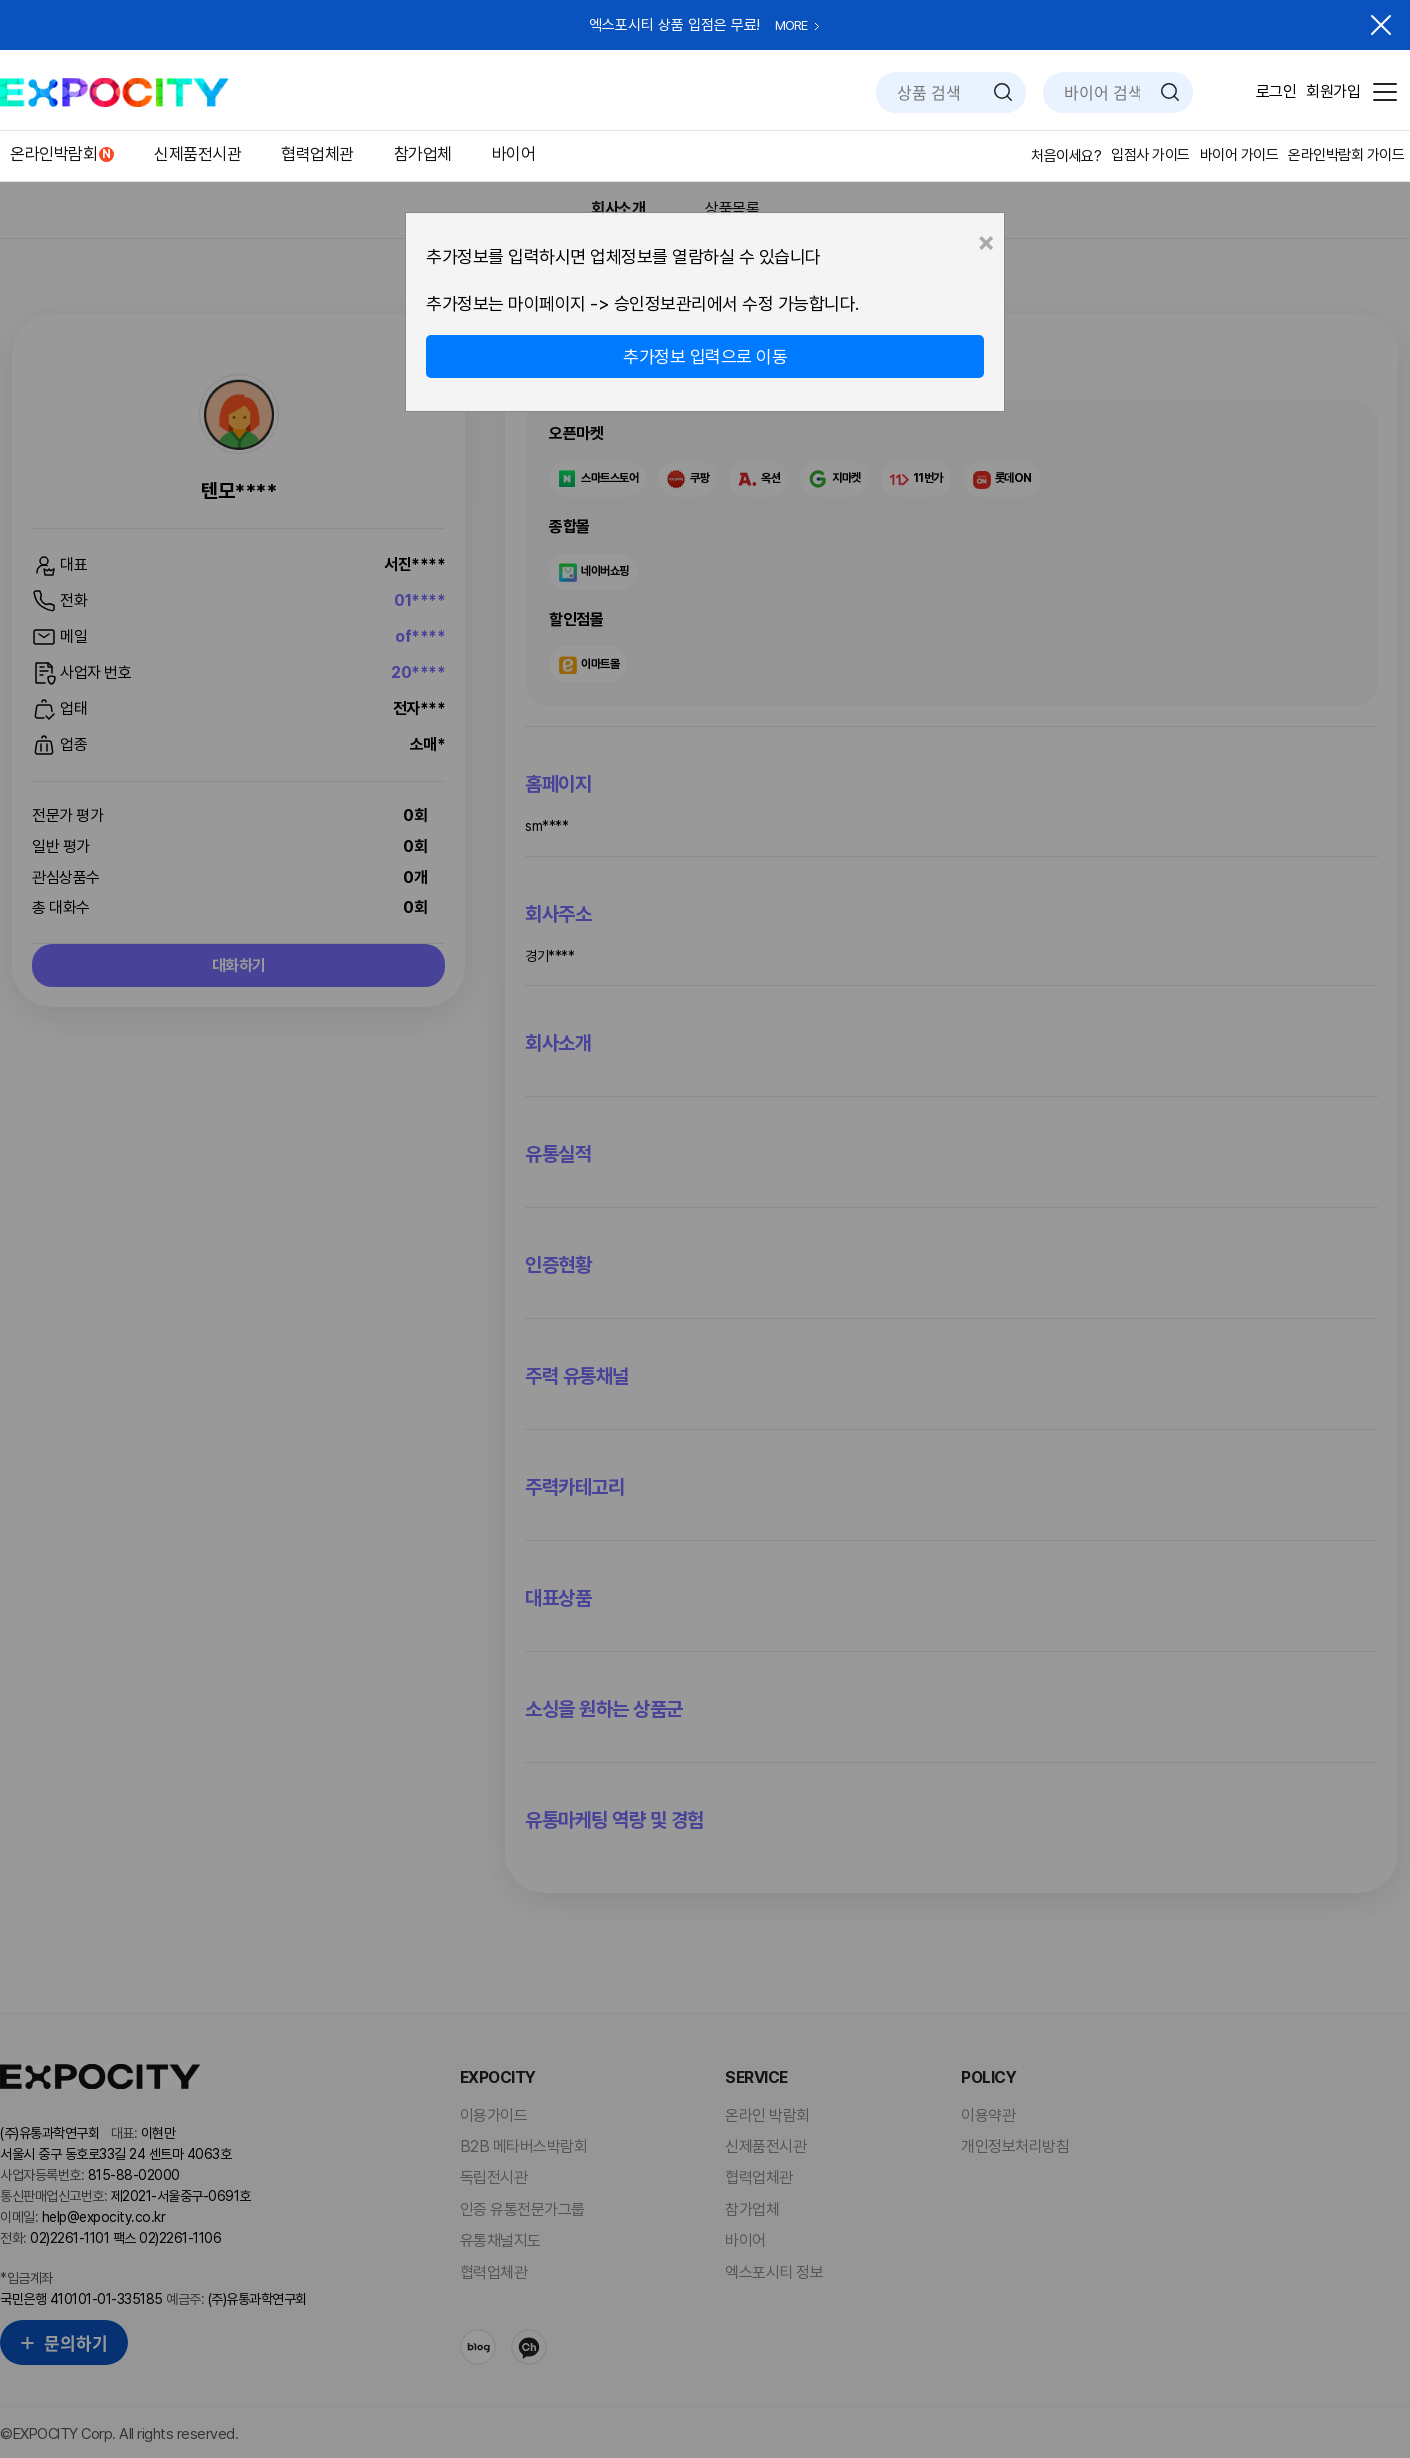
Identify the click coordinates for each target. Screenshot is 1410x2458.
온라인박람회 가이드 (1346, 155)
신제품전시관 (197, 154)
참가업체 (423, 154)
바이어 (514, 154)
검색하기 (1003, 92)
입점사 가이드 (1150, 155)
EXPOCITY (114, 92)
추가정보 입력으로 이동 (705, 356)
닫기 (1381, 25)
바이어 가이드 (1239, 155)
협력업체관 (317, 154)
